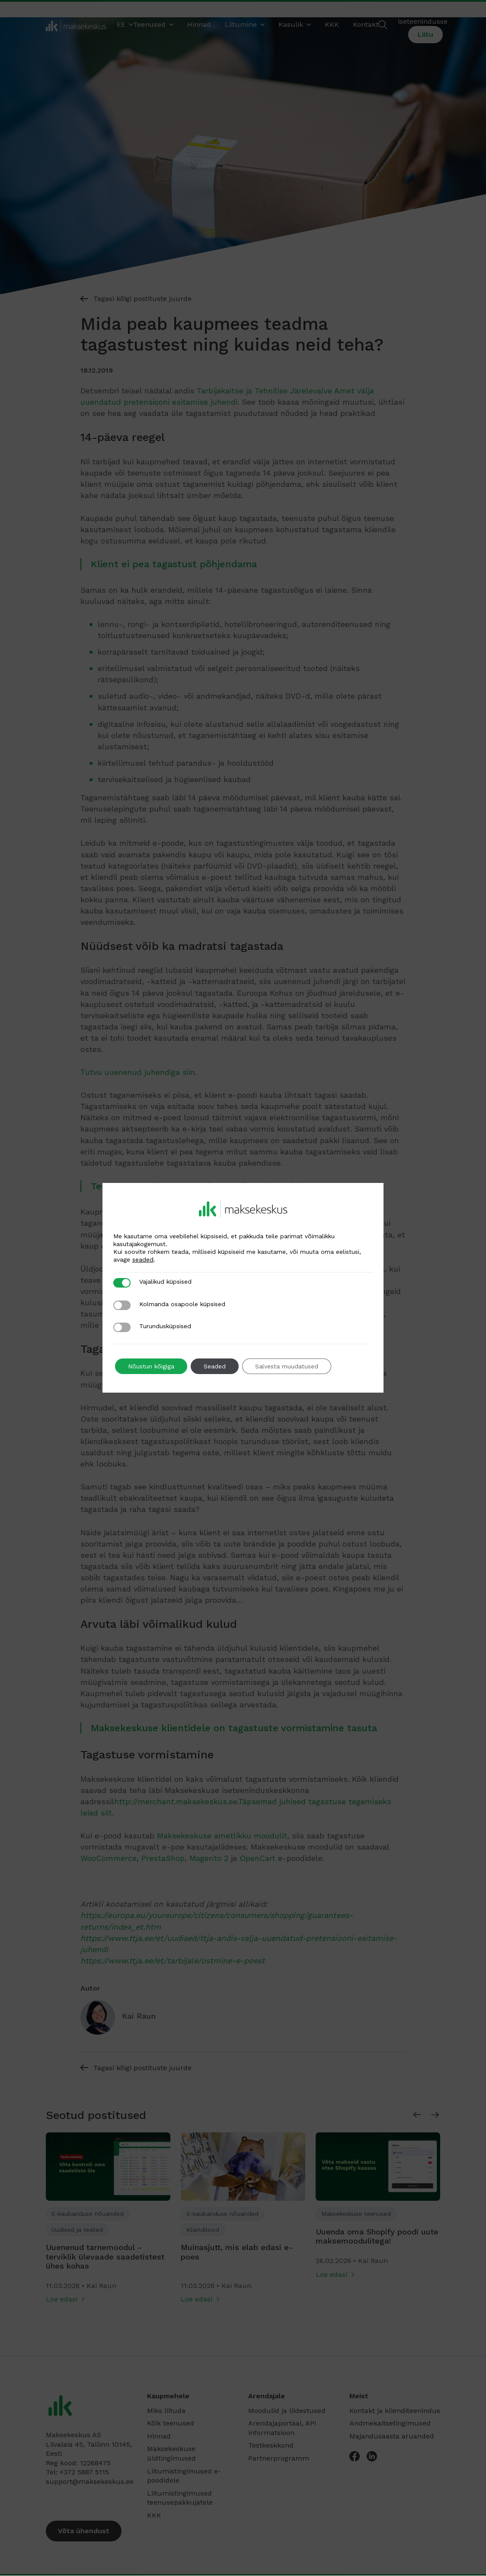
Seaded (215, 1366)
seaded (142, 1259)
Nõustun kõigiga (151, 1366)
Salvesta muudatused (286, 1366)
